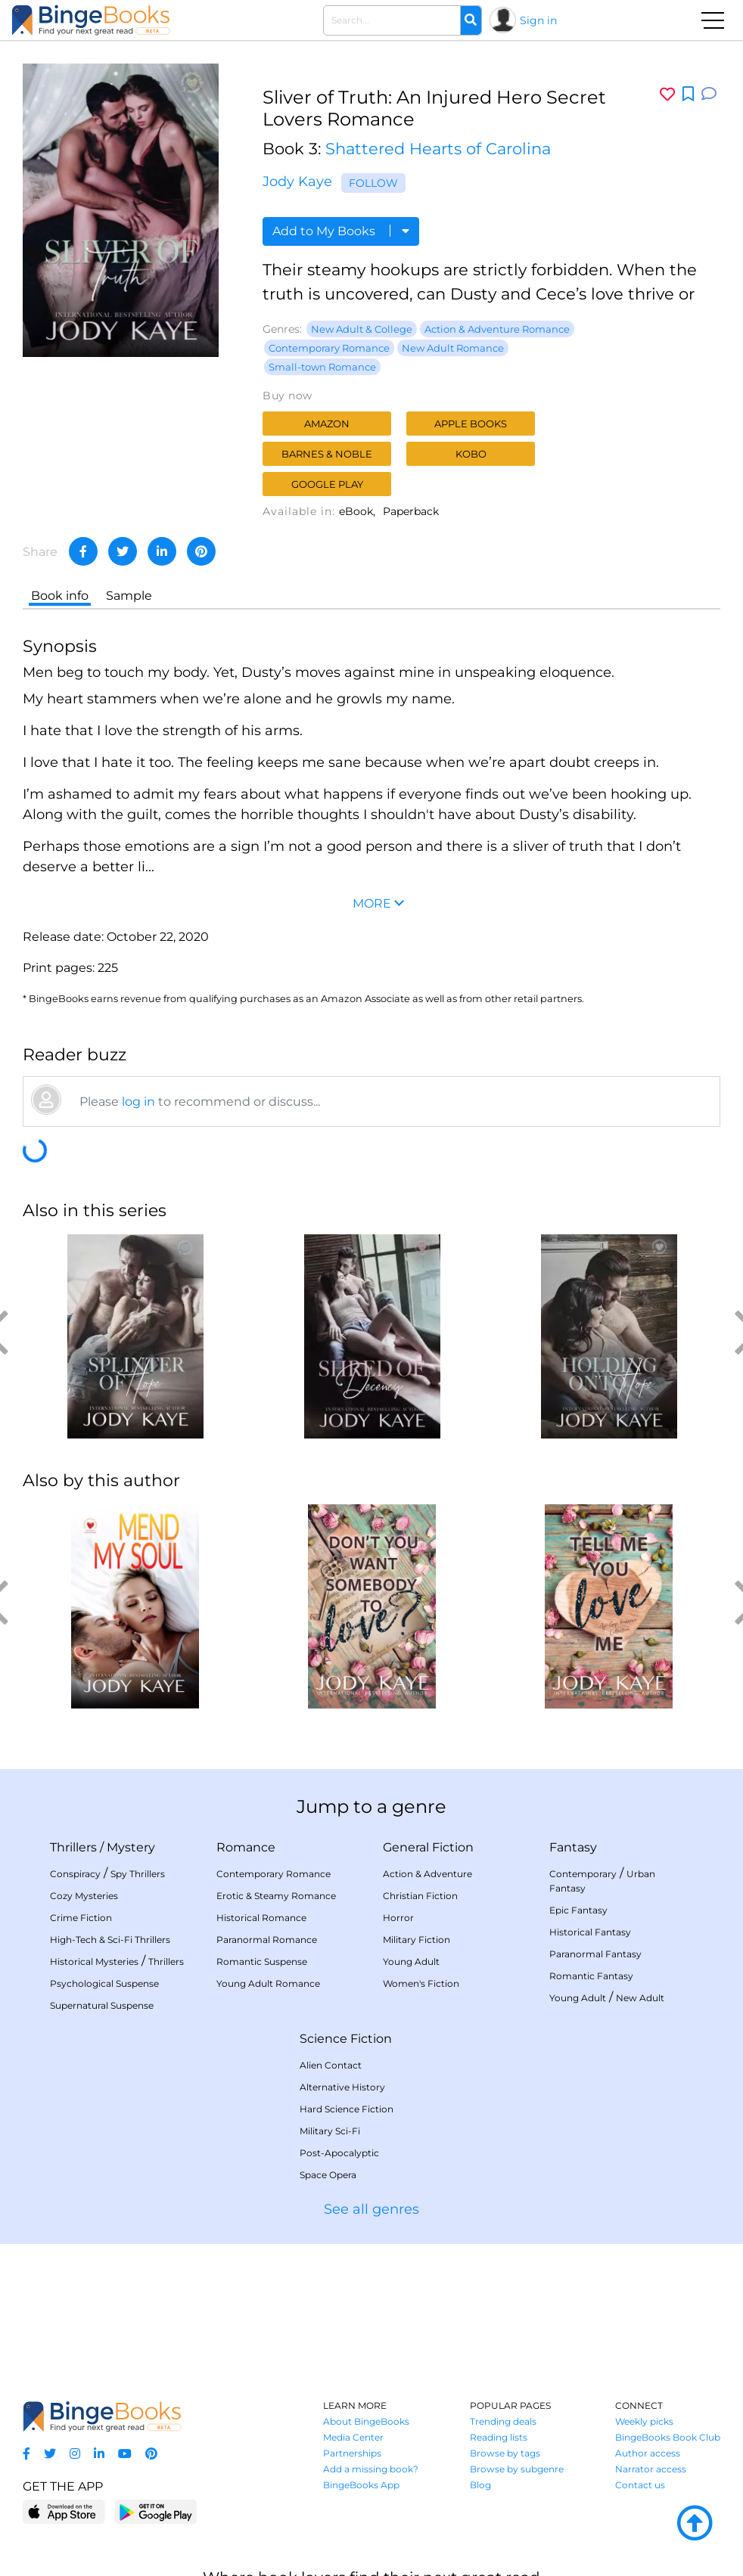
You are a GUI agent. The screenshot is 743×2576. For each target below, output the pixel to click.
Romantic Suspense (261, 1961)
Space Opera (328, 2174)
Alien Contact (331, 2065)
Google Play (327, 484)
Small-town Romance (322, 367)
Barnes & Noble (326, 454)
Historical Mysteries (94, 1961)
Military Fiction (416, 1939)
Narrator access (650, 2469)
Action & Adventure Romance (497, 329)
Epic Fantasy (578, 1910)
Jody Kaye (297, 181)
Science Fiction (346, 2038)
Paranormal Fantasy (595, 1954)
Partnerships (352, 2453)
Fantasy (573, 1847)
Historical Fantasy (590, 1932)
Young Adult (411, 1961)
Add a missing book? (370, 2469)
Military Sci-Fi (330, 2131)
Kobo (471, 454)
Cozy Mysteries (84, 1895)
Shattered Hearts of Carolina (438, 148)
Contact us (640, 2485)
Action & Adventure (427, 1873)
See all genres (371, 2209)
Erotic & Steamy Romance (276, 1895)
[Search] (470, 20)
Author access (647, 2453)
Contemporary (583, 1873)
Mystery (131, 1847)
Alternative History (342, 2087)
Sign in (538, 20)
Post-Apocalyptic (339, 2153)
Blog (480, 2485)
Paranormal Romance (266, 1939)
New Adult (640, 1997)
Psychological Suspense (104, 1983)
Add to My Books (340, 231)
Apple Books (470, 423)
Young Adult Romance (268, 1983)
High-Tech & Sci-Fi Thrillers (110, 1939)
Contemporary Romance (329, 348)
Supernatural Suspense (102, 2005)
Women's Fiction (421, 1983)
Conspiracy (75, 1873)
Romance (245, 1847)
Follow (373, 183)
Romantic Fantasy (591, 1976)
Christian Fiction (420, 1895)
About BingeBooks (366, 2421)
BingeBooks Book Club (667, 2437)
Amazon (327, 423)
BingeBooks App (361, 2485)
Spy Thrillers (137, 1873)
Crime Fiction (81, 1917)
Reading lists (498, 2437)
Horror (398, 1917)
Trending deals (503, 2421)
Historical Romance (261, 1917)
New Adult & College (361, 329)
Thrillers (73, 1847)
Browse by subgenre (517, 2469)
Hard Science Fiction (346, 2109)
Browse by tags (505, 2453)
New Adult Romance (453, 348)
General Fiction (428, 1847)
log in (138, 1101)
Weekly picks (644, 2421)
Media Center (353, 2437)
